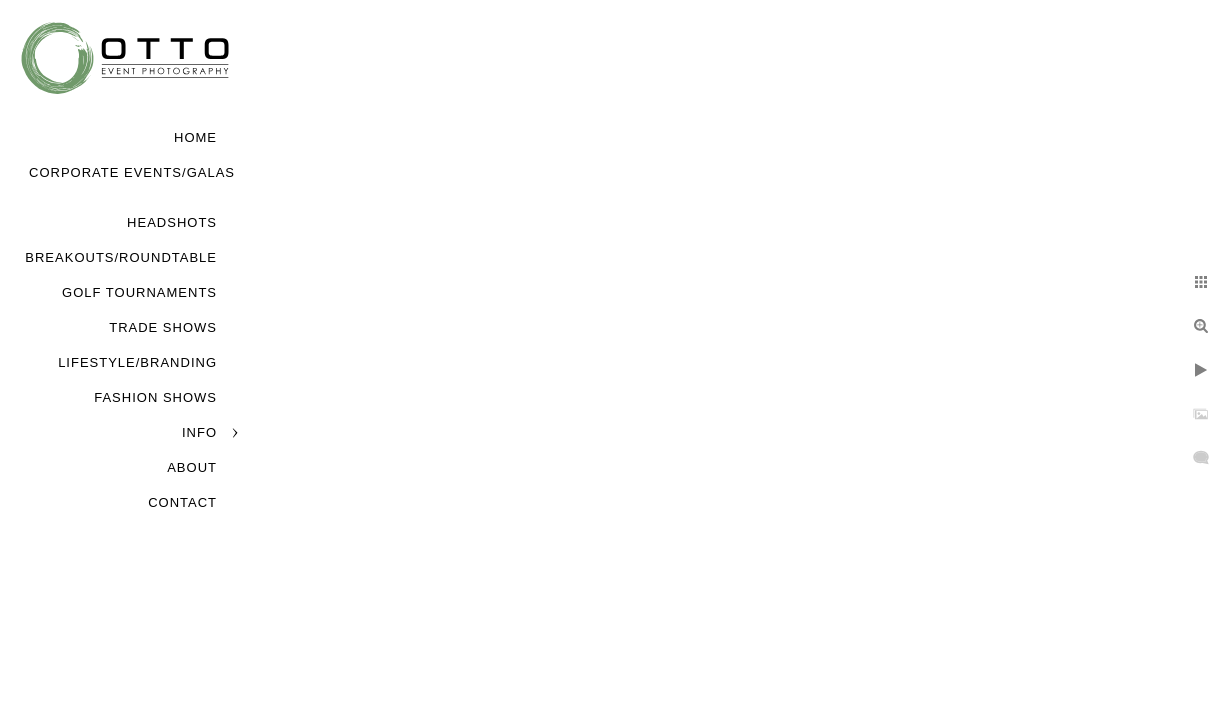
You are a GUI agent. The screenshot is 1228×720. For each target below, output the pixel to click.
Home (195, 137)
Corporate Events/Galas (132, 172)
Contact (182, 502)
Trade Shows (163, 327)
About (192, 467)
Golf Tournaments (139, 292)
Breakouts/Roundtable (121, 257)
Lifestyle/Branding (137, 362)
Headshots (172, 222)
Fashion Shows (155, 397)
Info (199, 432)
